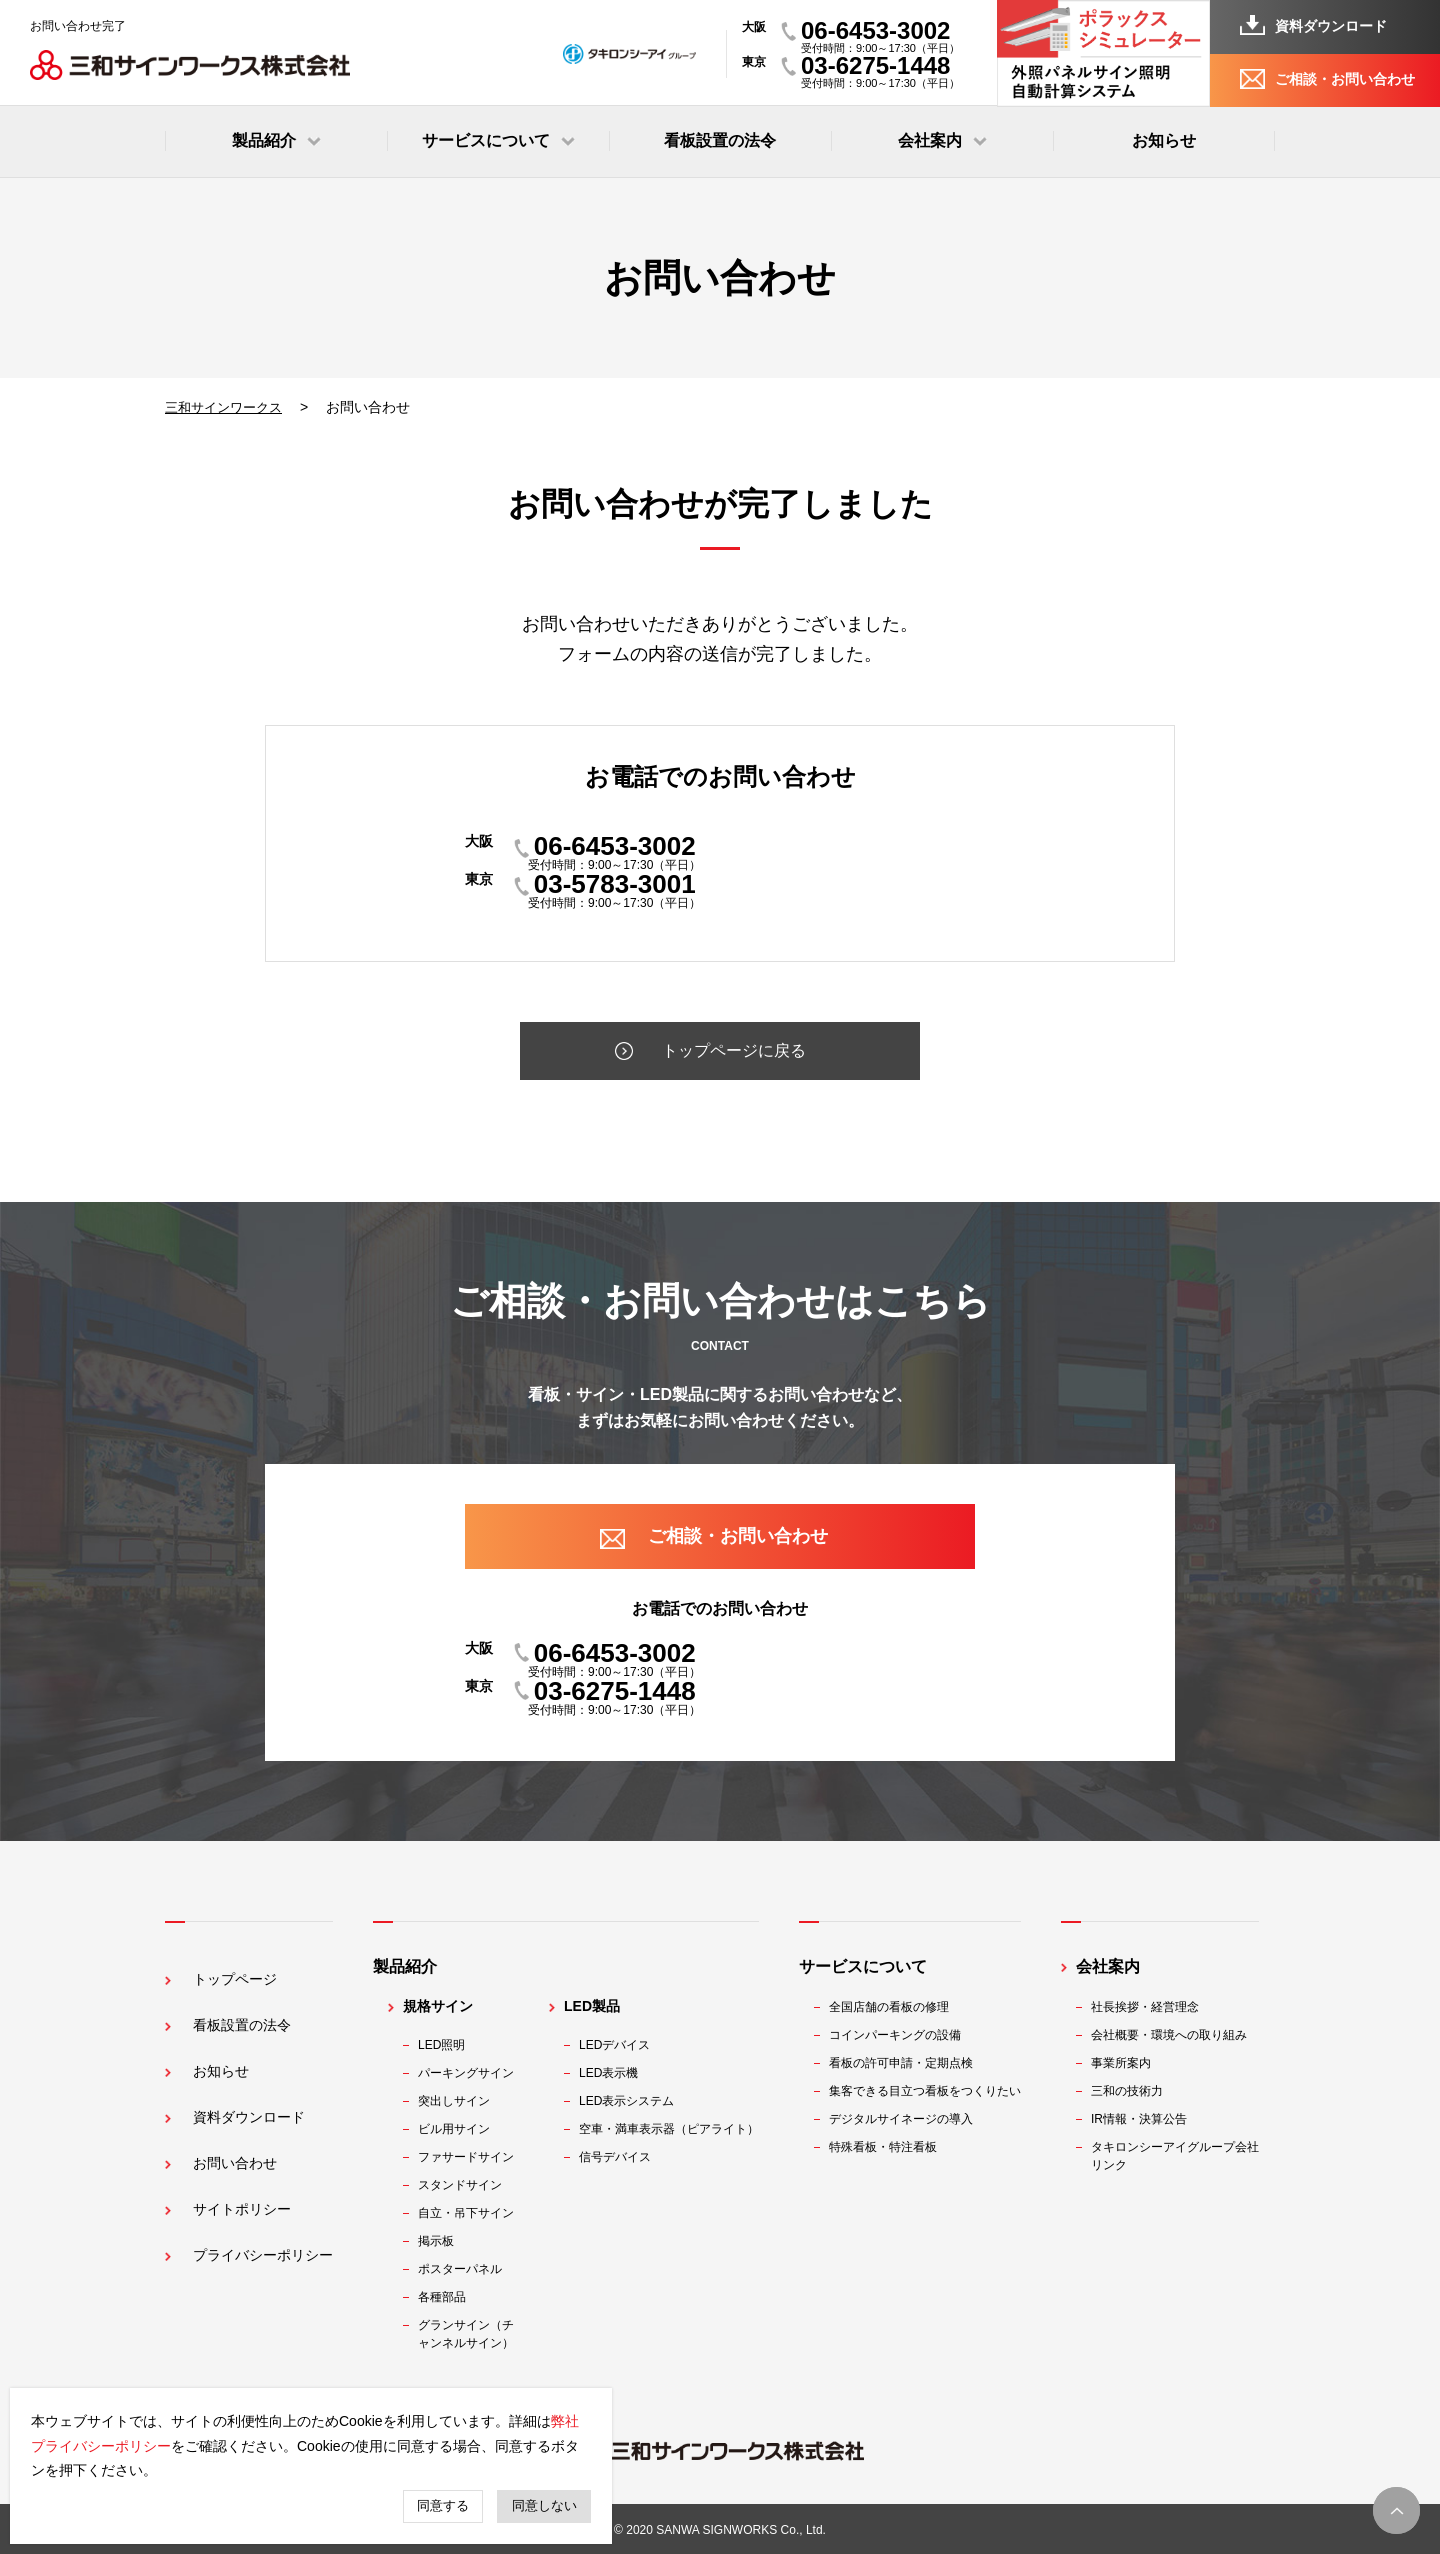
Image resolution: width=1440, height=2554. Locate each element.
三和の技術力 (1134, 2091)
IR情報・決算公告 (1146, 2119)
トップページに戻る (735, 1051)
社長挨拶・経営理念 (1152, 2007)
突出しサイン (461, 2101)
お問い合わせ (228, 2130)
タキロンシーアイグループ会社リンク (1182, 2156)
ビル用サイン (461, 2129)
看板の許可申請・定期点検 (908, 2063)
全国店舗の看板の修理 (896, 2007)
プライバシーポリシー (260, 2212)
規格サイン (445, 2006)
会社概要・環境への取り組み (1176, 2035)
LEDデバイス (621, 2045)
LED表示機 (615, 2073)
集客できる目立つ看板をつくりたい (932, 2091)
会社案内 (1115, 1966)
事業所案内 (1128, 2063)
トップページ (228, 1966)
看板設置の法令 (720, 140)
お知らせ (1164, 140)
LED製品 (599, 2006)
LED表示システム (633, 2101)
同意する (443, 2505)
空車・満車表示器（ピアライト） (676, 2129)
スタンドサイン (467, 2185)
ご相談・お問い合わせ (1345, 79)
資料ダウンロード (1331, 26)
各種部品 (449, 2297)
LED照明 (448, 2045)
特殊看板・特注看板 (890, 2147)
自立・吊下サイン (473, 2213)
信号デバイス (622, 2157)
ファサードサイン (473, 2157)
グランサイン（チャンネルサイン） (473, 2334)
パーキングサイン (473, 2073)
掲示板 (443, 2241)
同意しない (544, 2505)
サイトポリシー (236, 2171)
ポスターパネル (467, 2269)
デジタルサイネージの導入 (908, 2119)
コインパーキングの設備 (902, 2035)
